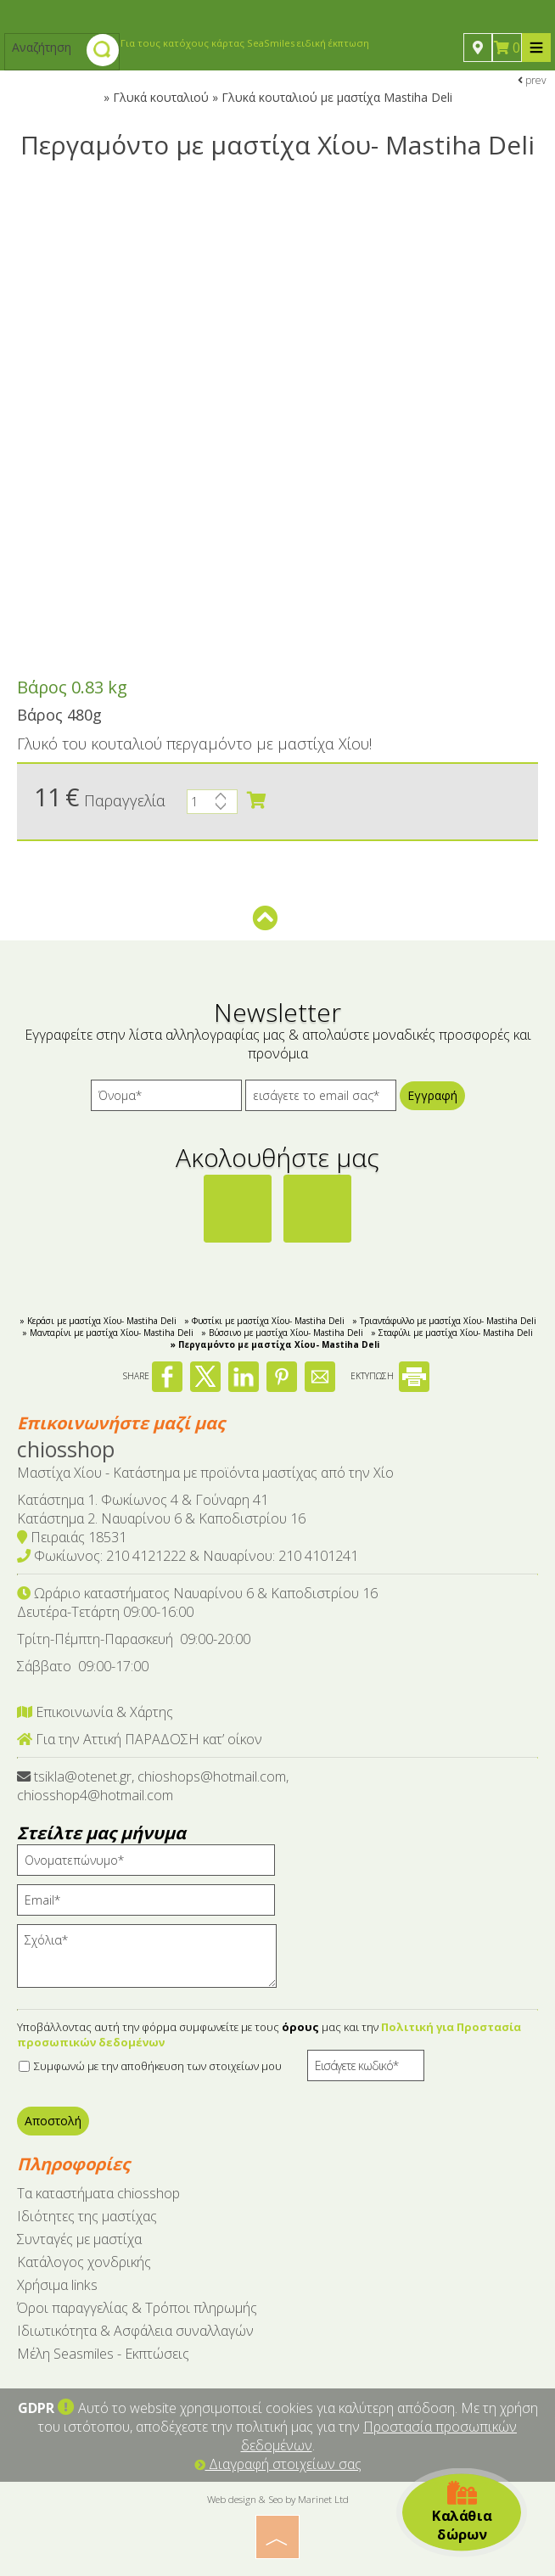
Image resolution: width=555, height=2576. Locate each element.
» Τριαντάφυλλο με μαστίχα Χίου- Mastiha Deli (444, 1321)
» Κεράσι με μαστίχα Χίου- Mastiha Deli (98, 1321)
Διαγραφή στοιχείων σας (278, 2464)
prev (532, 80)
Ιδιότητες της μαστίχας (87, 2216)
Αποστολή (53, 2121)
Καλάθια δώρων (461, 2512)
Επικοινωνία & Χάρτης (95, 1712)
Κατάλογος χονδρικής (84, 2262)
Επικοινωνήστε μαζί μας (121, 1422)
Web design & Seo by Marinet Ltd (278, 2499)
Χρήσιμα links (57, 2285)
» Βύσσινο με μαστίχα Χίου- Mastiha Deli (282, 1333)
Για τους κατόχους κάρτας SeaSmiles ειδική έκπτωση (245, 42)
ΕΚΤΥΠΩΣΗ (389, 1376)
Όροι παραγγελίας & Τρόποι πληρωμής (137, 2307)
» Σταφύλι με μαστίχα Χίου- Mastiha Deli (452, 1333)
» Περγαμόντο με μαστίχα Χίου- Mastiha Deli (275, 1344)
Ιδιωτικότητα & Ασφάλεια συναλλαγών (135, 2330)
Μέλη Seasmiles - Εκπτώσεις (103, 2353)
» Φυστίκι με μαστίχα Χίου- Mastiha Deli (264, 1321)
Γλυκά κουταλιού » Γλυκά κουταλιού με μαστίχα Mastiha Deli (282, 97)
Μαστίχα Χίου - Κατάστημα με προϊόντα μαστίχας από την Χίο (205, 1472)
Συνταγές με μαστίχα (79, 2239)
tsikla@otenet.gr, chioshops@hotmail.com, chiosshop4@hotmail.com (153, 1785)
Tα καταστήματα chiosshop (98, 2193)
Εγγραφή (432, 1095)
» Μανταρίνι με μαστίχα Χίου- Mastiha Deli (107, 1333)
